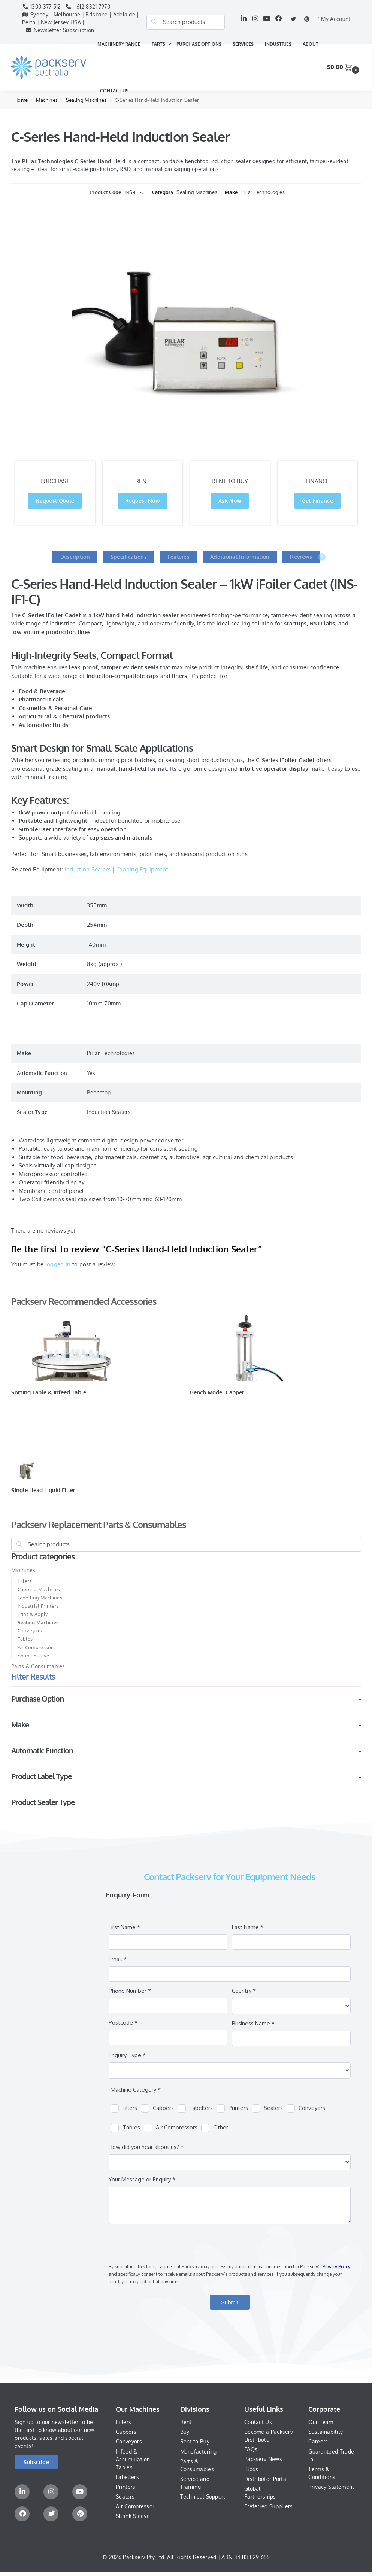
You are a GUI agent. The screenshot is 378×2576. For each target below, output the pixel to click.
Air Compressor (135, 2506)
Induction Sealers (88, 869)
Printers (125, 2487)
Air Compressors (37, 1647)
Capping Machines (39, 1589)
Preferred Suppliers (268, 2506)
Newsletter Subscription (58, 30)
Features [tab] (178, 557)
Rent (186, 2422)
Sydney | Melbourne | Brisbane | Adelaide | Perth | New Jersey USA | (80, 18)
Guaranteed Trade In (331, 2455)
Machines (47, 100)
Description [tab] (75, 557)
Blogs (251, 2469)
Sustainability (325, 2432)
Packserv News (263, 2459)
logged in (58, 1264)
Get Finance (317, 500)
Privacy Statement (331, 2487)
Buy (185, 2432)
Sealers (125, 2496)
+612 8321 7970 (87, 6)
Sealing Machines (86, 100)
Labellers (127, 2477)
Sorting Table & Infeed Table (48, 1392)
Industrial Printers (38, 1606)
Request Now (142, 500)
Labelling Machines (40, 1598)
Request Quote (55, 500)
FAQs (250, 2449)
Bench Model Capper (217, 1392)
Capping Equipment (142, 869)
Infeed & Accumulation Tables (133, 2459)
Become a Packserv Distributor (268, 2436)
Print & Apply (33, 1614)
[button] (344, 67)
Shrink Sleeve (33, 1656)
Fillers (25, 1581)
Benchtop (99, 1092)
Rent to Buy (194, 2441)
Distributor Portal (266, 2479)
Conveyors (30, 1630)
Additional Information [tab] (240, 557)
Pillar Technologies (263, 192)
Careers (318, 2441)
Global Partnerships (260, 2492)
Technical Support (203, 2496)
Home (21, 100)
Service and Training (194, 2483)
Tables (25, 1639)
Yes (91, 1073)
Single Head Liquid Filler (43, 1489)
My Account (334, 19)
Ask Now (229, 500)
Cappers (126, 2432)
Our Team (320, 2422)
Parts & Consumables (38, 1666)
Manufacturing (198, 2451)
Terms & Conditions (321, 2473)
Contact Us (258, 2422)
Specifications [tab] (129, 557)
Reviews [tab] (305, 557)
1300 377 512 (41, 6)
